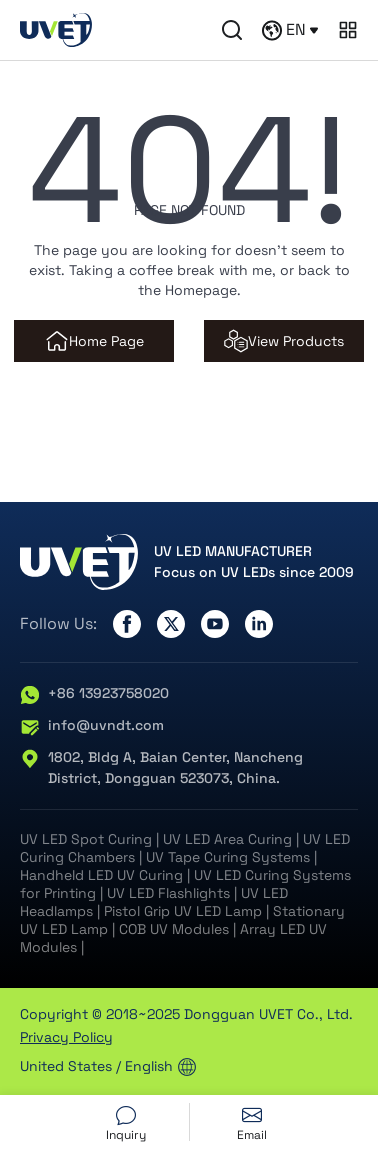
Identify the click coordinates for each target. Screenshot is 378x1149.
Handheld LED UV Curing (101, 875)
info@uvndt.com (92, 726)
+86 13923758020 (94, 694)
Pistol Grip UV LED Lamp (183, 911)
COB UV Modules (174, 929)
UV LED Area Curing (227, 839)
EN (290, 30)
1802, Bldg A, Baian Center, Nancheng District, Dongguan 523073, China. (161, 768)
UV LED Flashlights (168, 893)
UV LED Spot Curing (86, 839)
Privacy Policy (66, 1037)
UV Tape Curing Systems (228, 857)
